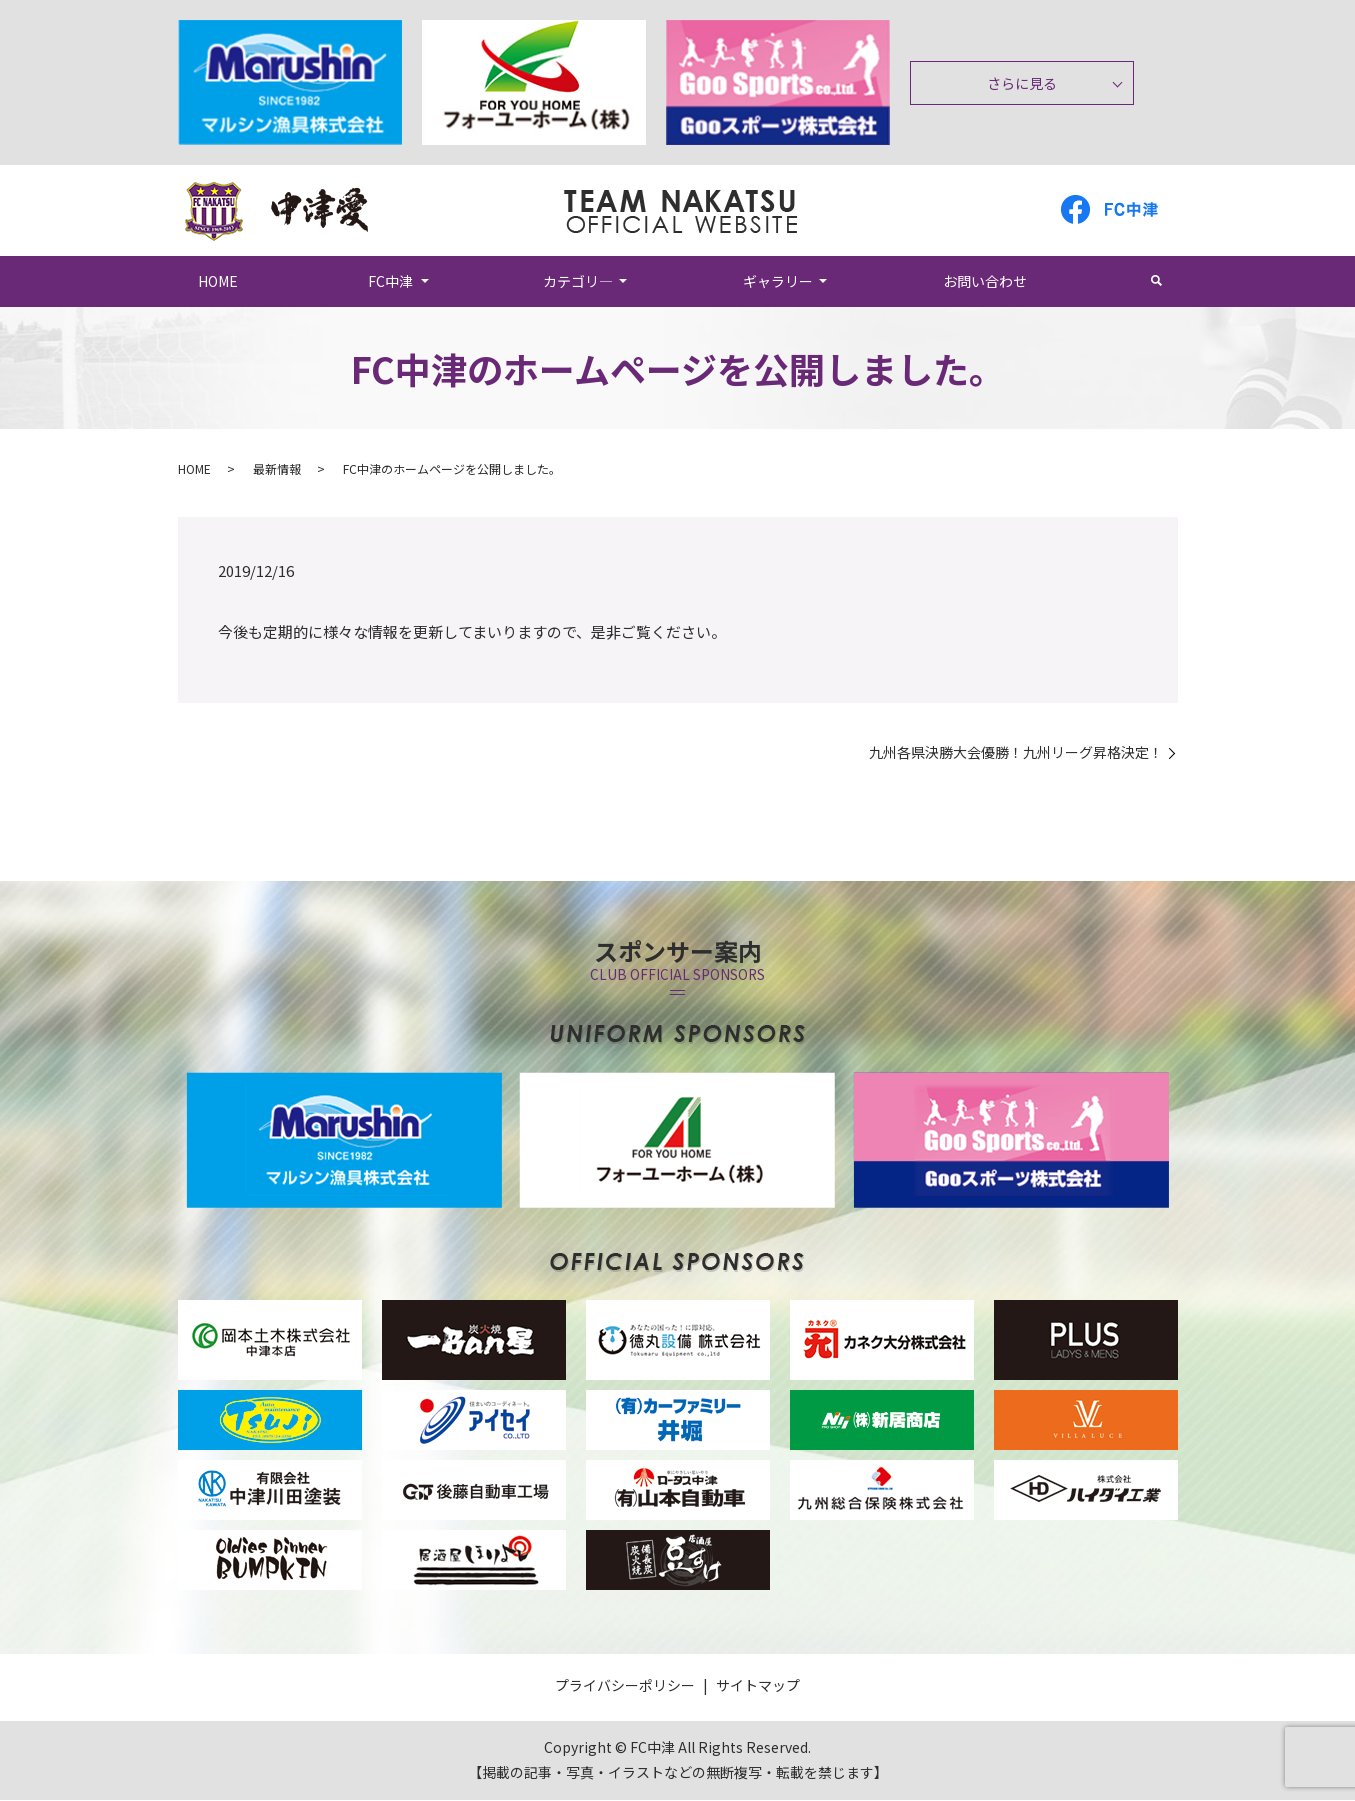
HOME (219, 281)
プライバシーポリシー (625, 1686)
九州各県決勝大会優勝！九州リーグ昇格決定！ (1016, 753)
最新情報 (277, 469)
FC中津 (390, 281)
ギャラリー (778, 281)
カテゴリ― (578, 281)
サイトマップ (758, 1686)
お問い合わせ (985, 281)
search (1166, 281)
